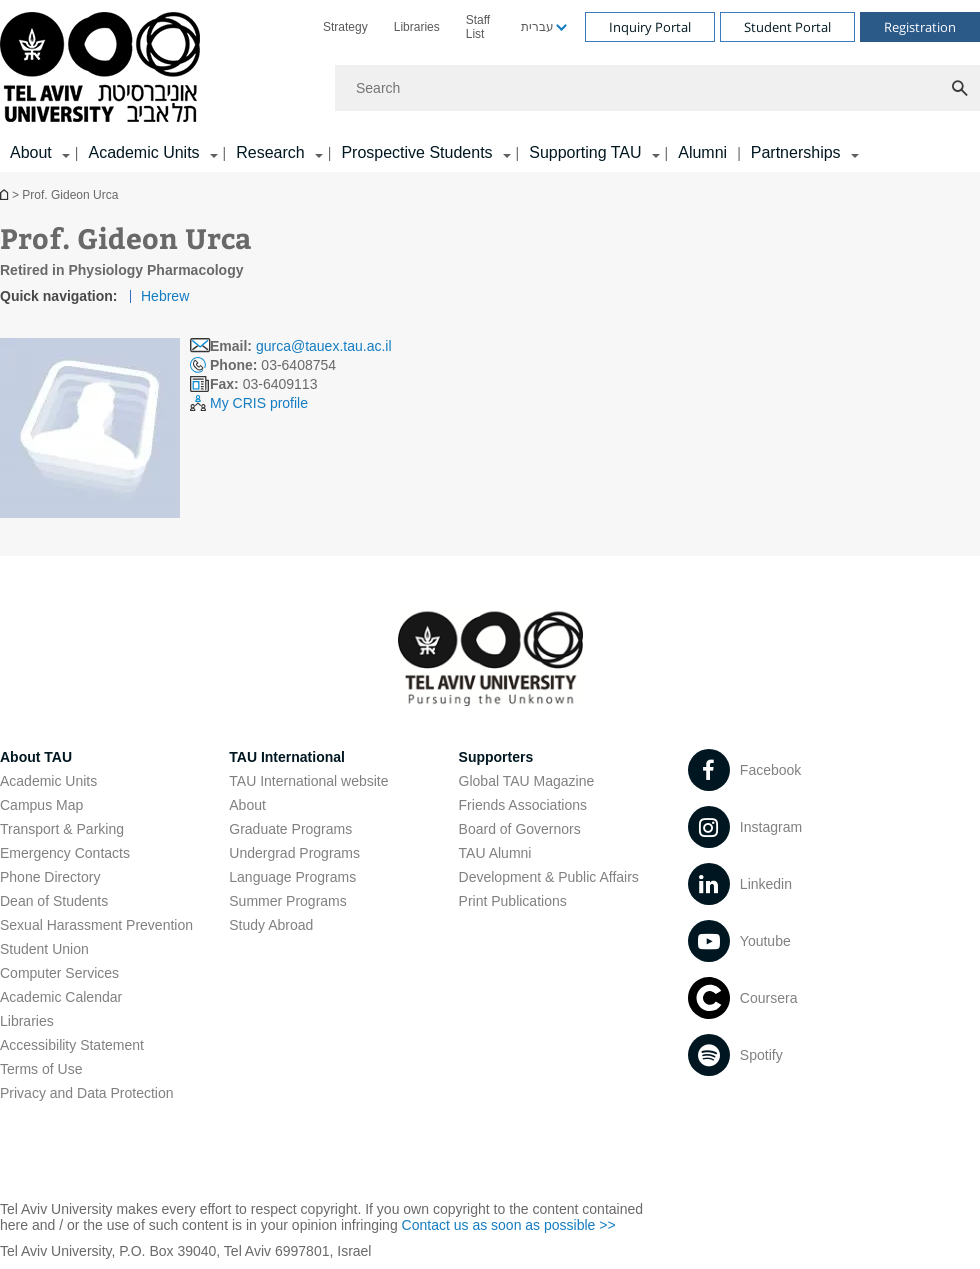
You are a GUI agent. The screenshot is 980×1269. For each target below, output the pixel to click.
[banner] (490, 86)
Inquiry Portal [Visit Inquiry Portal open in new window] (650, 27)
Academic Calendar (61, 997)
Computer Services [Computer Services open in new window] (59, 973)
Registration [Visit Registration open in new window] (920, 27)
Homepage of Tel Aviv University (6, 194)
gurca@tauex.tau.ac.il (324, 346)
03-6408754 (273, 365)
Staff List (478, 27)
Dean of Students (54, 901)
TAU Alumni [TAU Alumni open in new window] (495, 853)
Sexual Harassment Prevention (96, 925)
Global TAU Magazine (527, 781)
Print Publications (513, 901)
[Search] (657, 88)
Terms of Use (41, 1069)
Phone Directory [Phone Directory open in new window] (50, 877)
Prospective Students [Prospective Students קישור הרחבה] (416, 152)
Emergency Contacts (65, 853)
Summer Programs (287, 901)
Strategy (345, 27)
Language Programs (292, 877)
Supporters (496, 757)
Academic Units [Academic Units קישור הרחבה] (143, 152)
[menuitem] (345, 27)
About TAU (36, 757)
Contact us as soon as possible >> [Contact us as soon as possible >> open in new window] (509, 1225)
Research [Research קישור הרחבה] (270, 152)
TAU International (287, 757)
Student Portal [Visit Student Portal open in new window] (787, 27)
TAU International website (308, 781)
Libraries (417, 27)
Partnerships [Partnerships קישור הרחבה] (796, 152)
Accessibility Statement (72, 1045)
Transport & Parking (62, 829)
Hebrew (165, 296)
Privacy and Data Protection (87, 1093)
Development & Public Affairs (549, 877)
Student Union (44, 949)
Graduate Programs (290, 829)
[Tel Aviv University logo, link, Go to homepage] (103, 68)
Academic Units (48, 781)
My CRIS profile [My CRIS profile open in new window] (259, 403)
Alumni (702, 152)
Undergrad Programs (294, 853)
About (247, 805)
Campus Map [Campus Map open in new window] (41, 805)
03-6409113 (263, 384)
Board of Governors (520, 829)
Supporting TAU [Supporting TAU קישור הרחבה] (585, 152)
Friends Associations (523, 805)
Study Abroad (271, 925)
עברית (537, 27)
